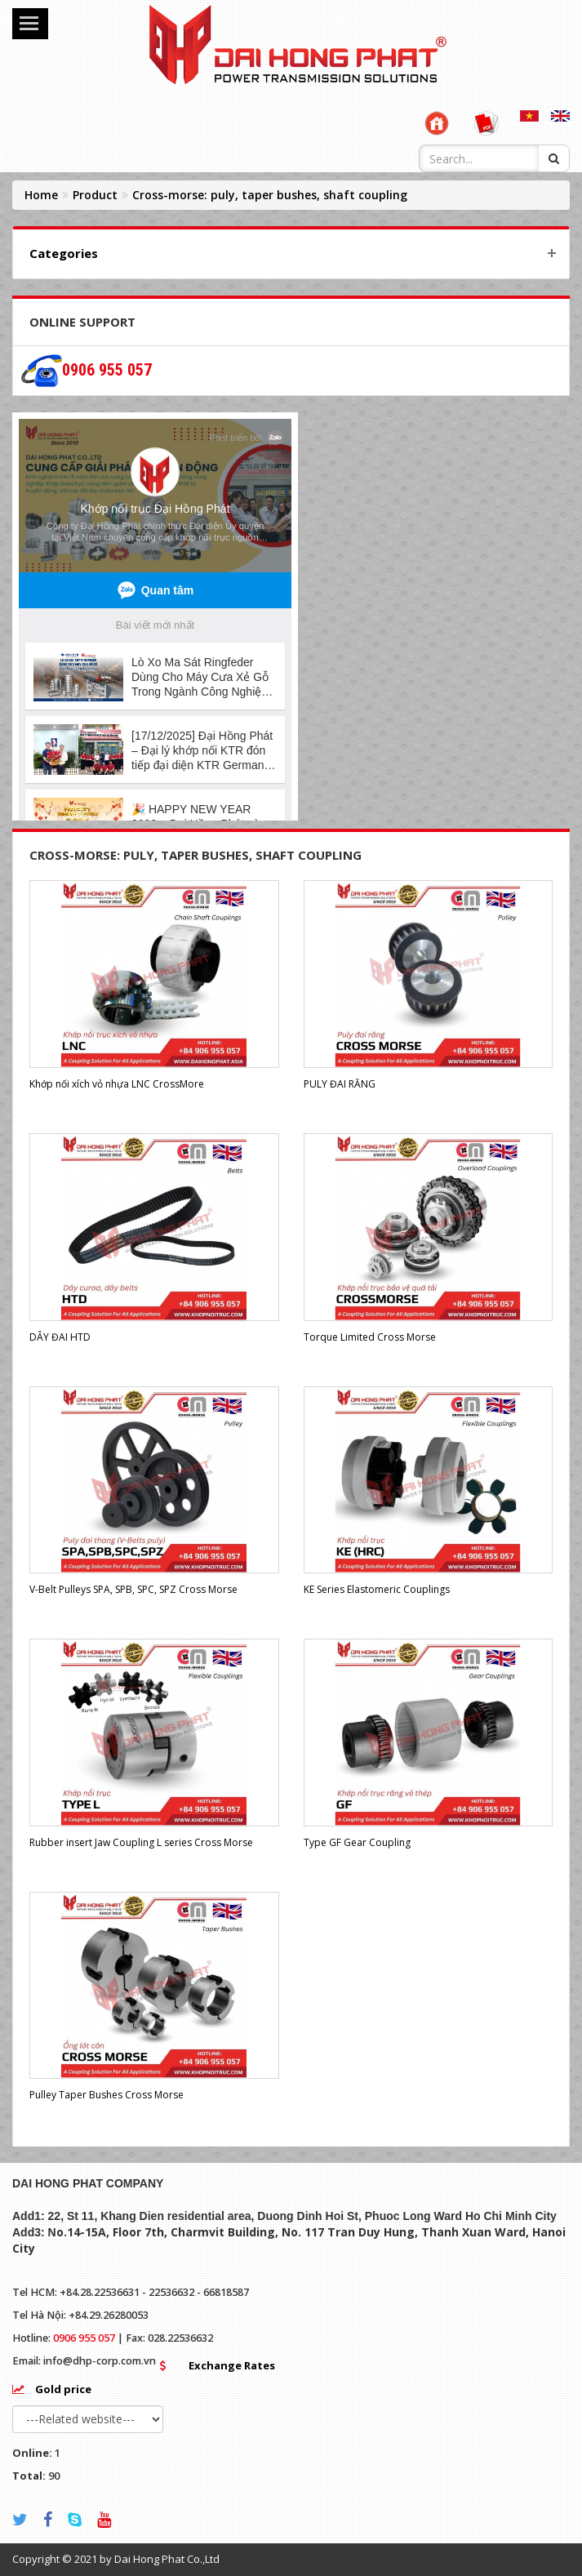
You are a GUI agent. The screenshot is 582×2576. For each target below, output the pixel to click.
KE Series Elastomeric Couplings (377, 1589)
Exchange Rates (232, 2365)
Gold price (63, 2389)
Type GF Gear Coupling (357, 1842)
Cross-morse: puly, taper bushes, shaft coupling (269, 194)
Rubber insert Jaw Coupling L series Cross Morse (141, 1842)
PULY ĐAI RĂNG (339, 1084)
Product (95, 194)
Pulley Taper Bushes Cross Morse (106, 2095)
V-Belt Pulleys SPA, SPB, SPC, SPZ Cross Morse (133, 1589)
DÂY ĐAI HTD (60, 1337)
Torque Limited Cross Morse (370, 1337)
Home (41, 194)
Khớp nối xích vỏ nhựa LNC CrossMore (116, 1084)
